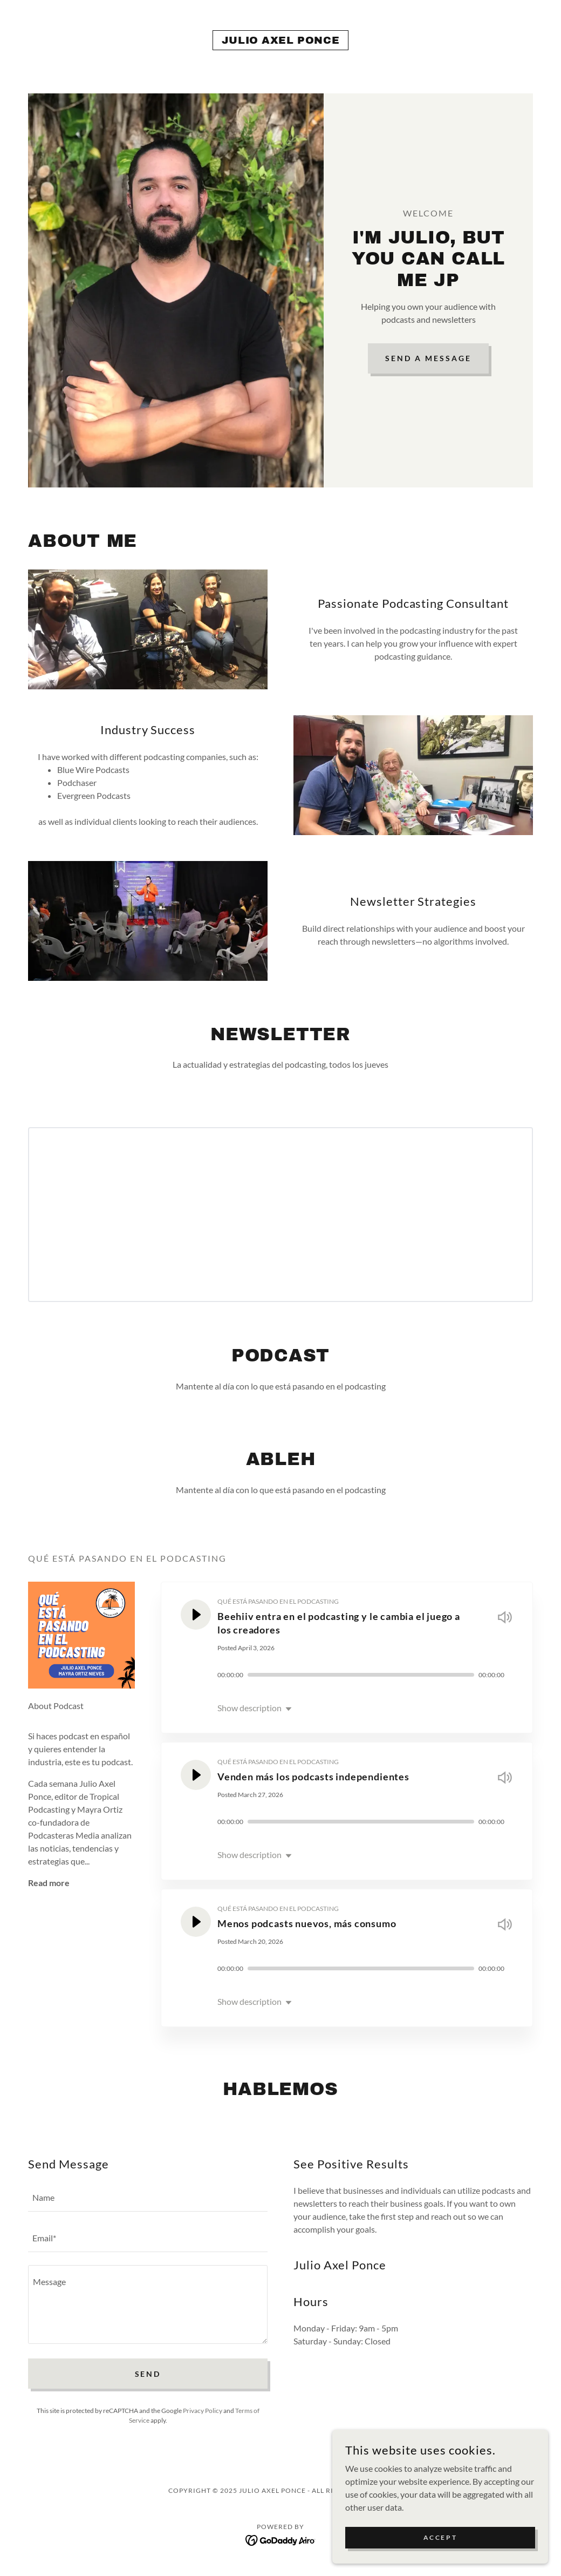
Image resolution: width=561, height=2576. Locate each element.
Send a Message (428, 358)
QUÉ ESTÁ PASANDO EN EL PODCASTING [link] (278, 1601)
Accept (440, 2537)
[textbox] (148, 2198)
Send (148, 2373)
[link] (280, 40)
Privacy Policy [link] (202, 2410)
